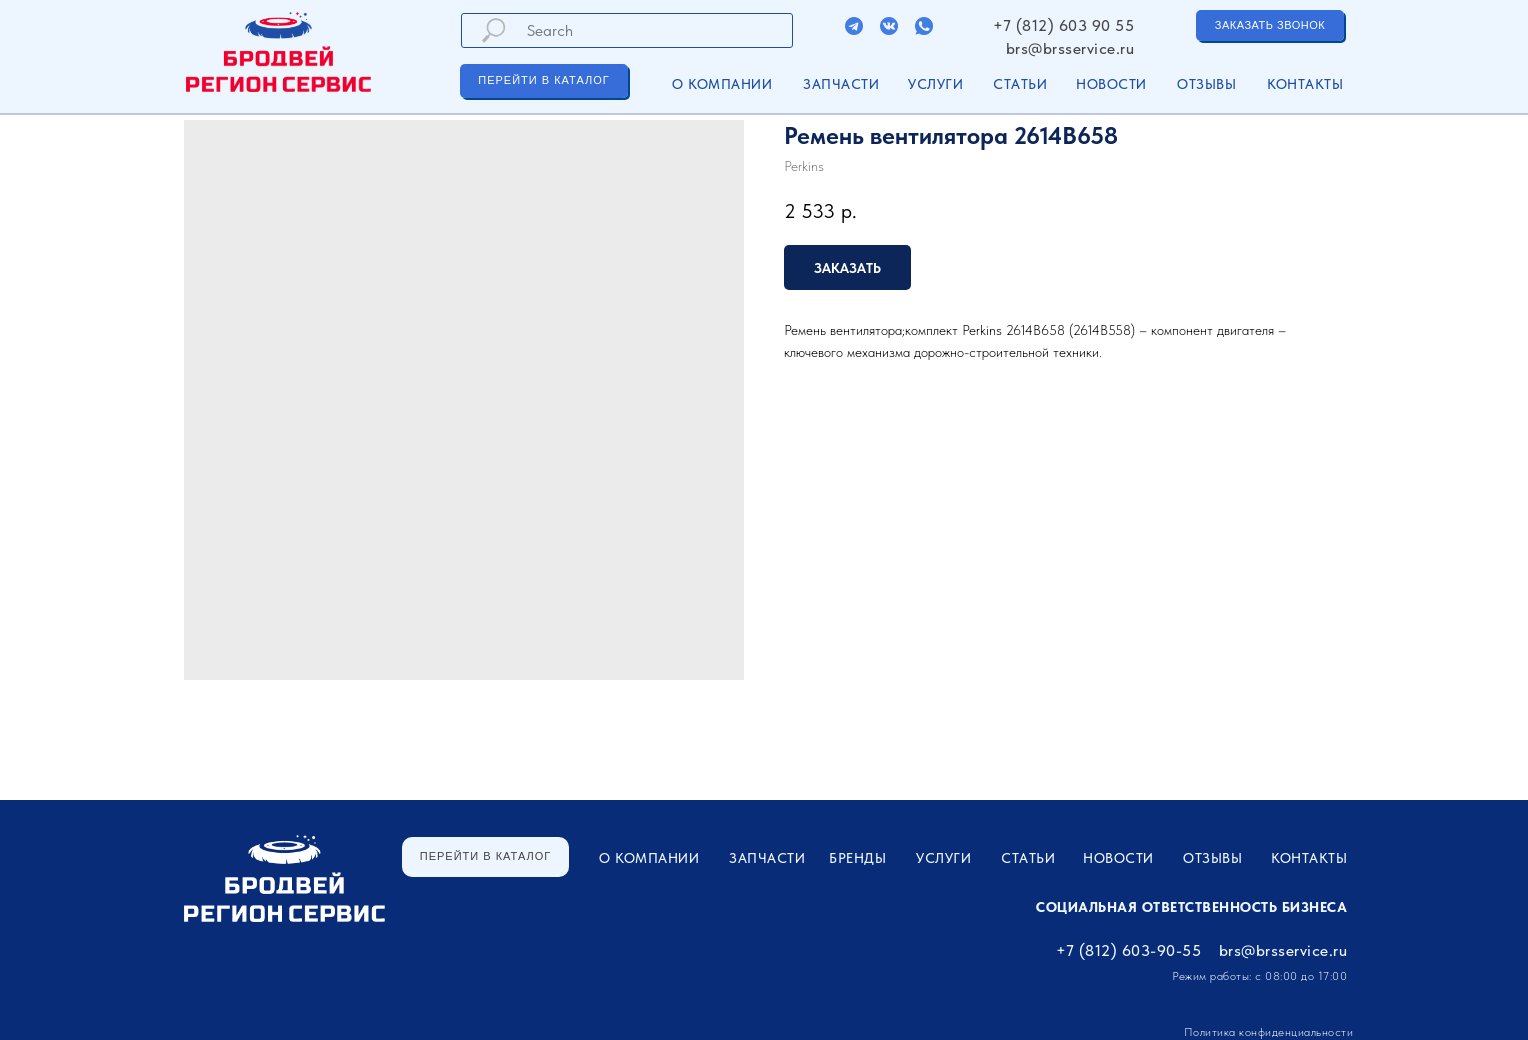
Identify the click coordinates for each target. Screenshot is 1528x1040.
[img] (854, 26)
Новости (1111, 84)
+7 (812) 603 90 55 (1063, 25)
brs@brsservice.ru (1070, 48)
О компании (722, 84)
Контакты (1305, 84)
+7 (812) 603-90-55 (1128, 950)
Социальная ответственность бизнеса (1191, 907)
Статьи (1020, 84)
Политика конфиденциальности (1269, 1032)
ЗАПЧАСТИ (841, 84)
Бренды (857, 858)
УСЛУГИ (935, 84)
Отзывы (1206, 84)
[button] (1270, 25)
